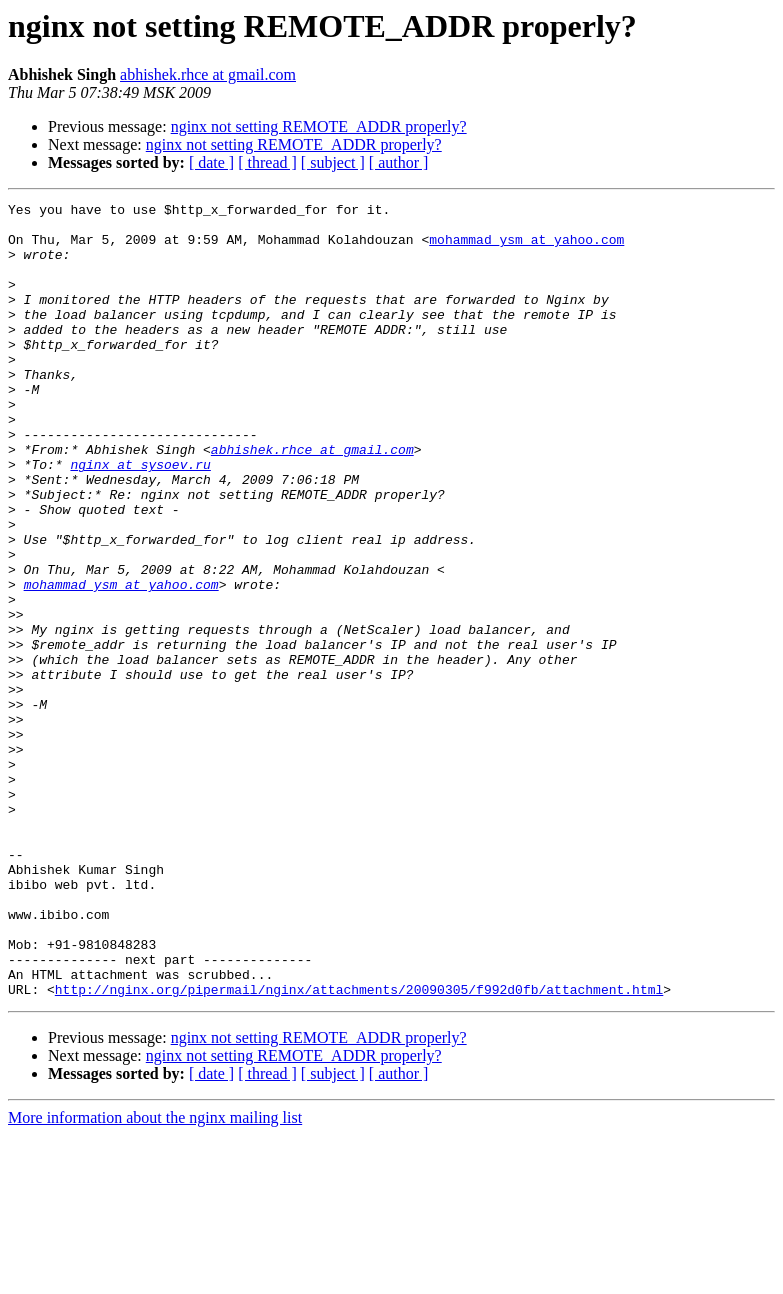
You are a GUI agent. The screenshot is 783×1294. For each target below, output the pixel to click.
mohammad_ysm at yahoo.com (526, 248)
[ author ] (399, 162)
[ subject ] (333, 162)
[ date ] (211, 162)
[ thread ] (267, 162)
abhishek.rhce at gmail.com (208, 74)
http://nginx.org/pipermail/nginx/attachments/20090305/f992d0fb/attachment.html (359, 1148)
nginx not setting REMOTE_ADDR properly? (319, 126)
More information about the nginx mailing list (155, 1276)
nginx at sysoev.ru (140, 518)
